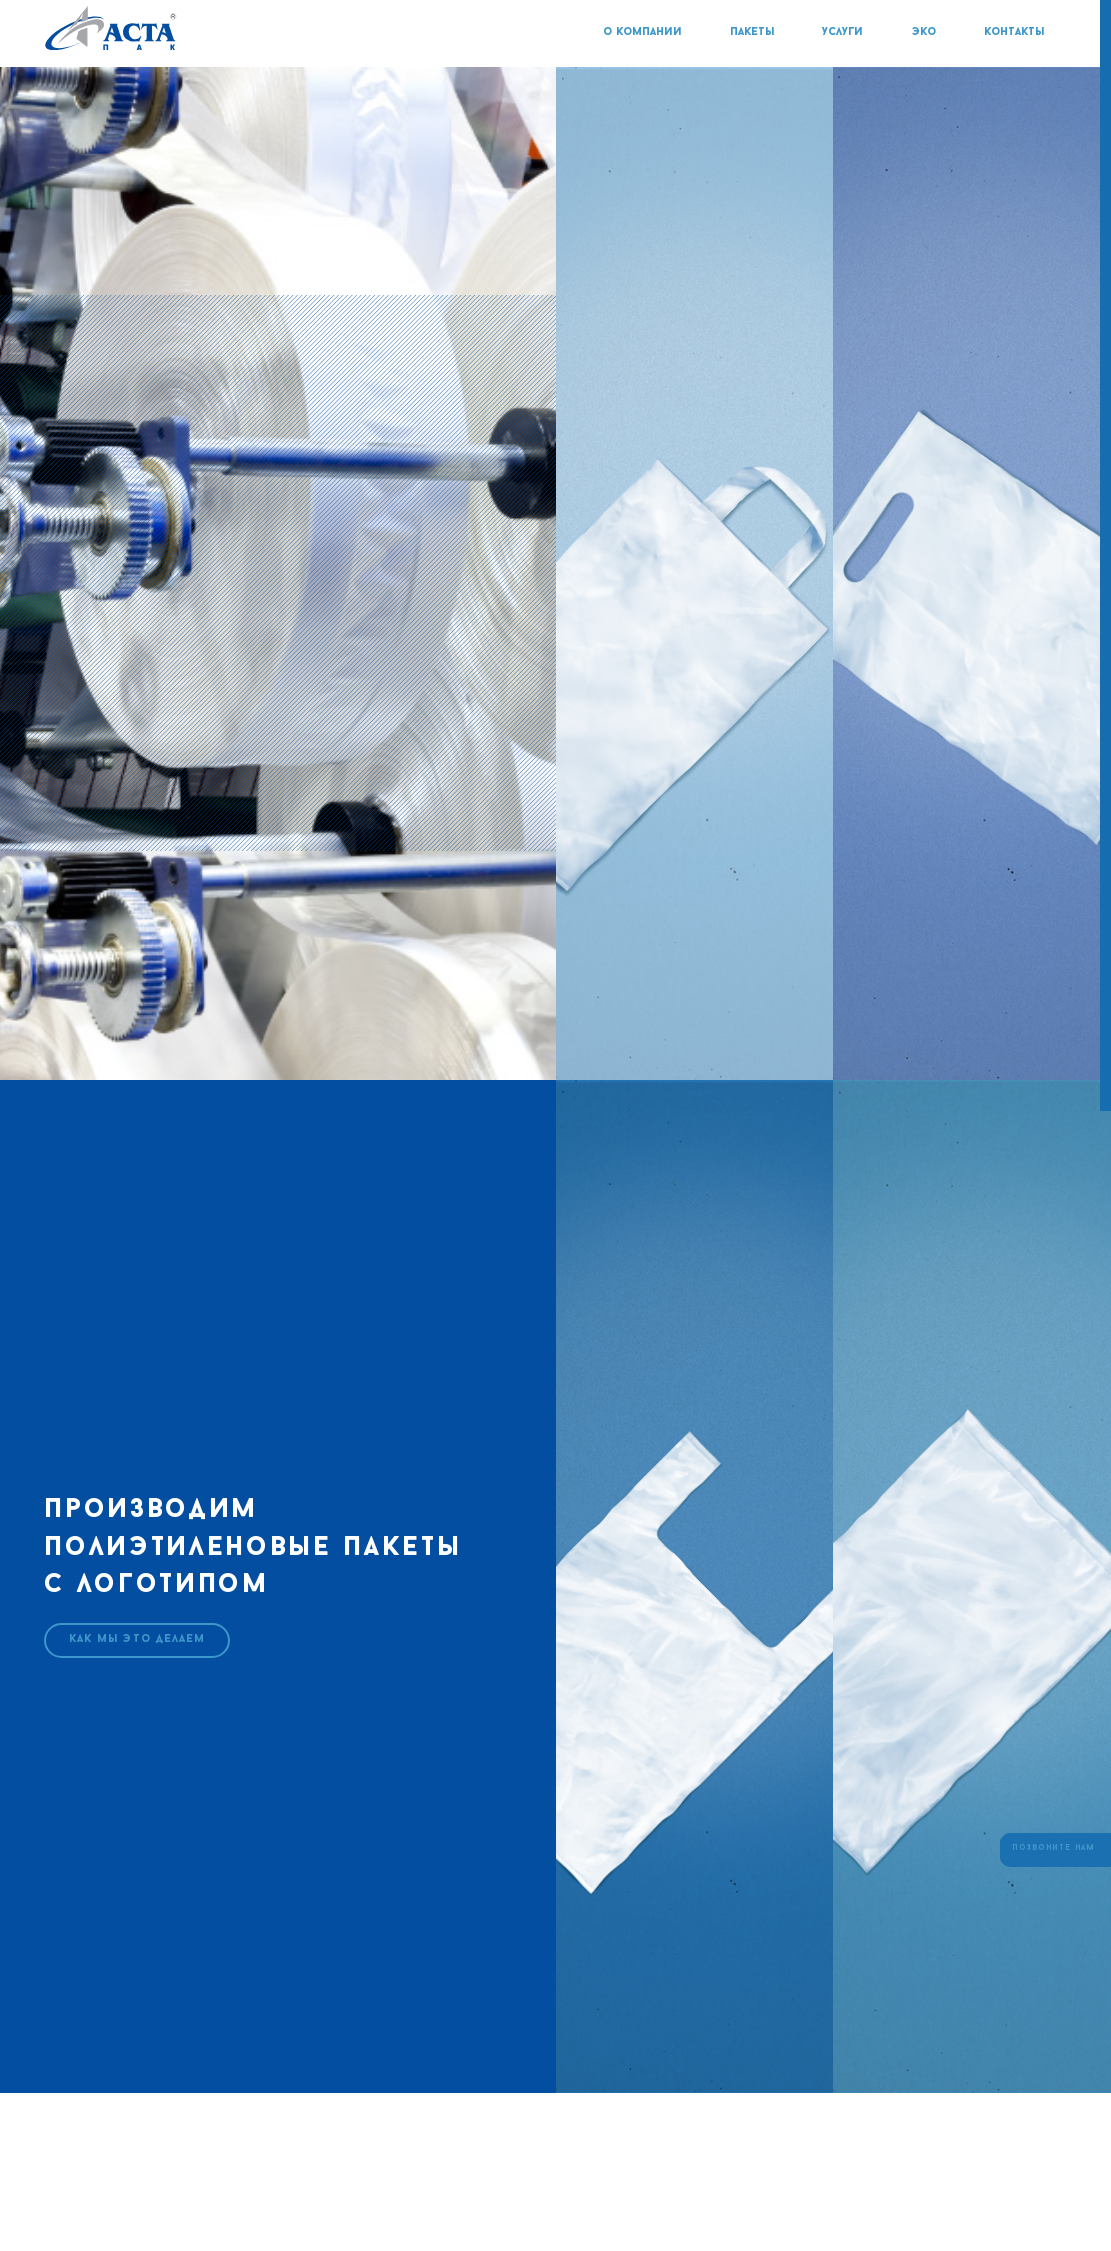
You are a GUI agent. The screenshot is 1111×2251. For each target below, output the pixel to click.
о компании (644, 32)
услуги (844, 32)
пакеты (754, 32)
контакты (1014, 32)
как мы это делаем (137, 1639)
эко (926, 32)
